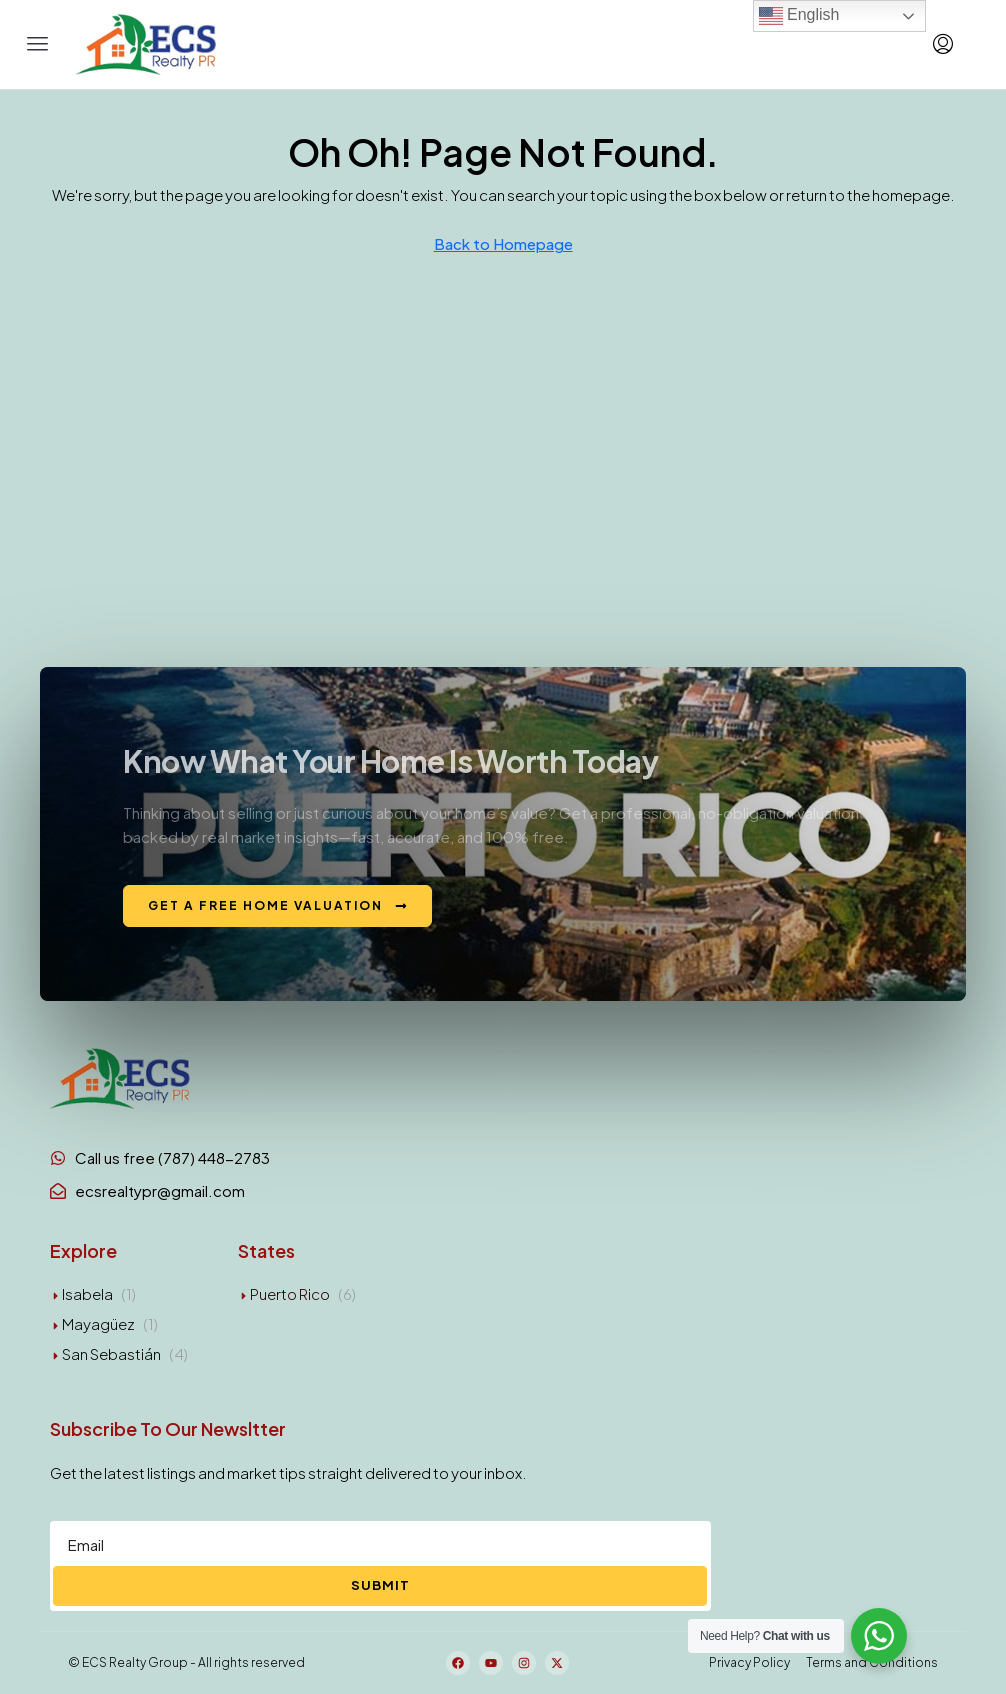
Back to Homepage (503, 243)
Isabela (87, 1293)
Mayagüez (98, 1323)
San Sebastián (111, 1353)
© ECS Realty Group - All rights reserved (186, 1662)
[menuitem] (943, 44)
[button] (38, 44)
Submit (380, 1585)
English (799, 16)
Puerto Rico (290, 1293)
